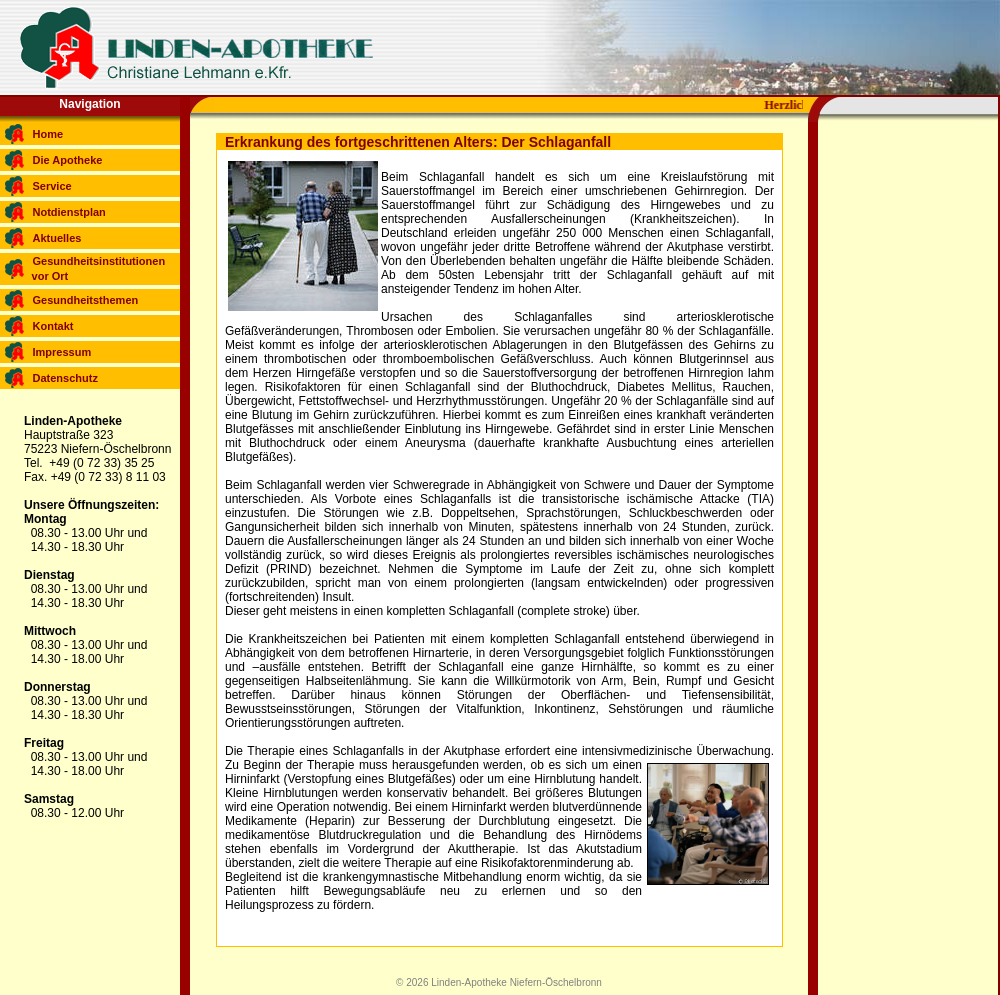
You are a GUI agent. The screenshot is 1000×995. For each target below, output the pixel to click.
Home (48, 134)
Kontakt (53, 326)
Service (52, 186)
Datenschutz (65, 378)
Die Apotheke (68, 160)
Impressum (62, 352)
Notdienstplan (69, 212)
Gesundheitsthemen (86, 300)
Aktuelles (57, 238)
